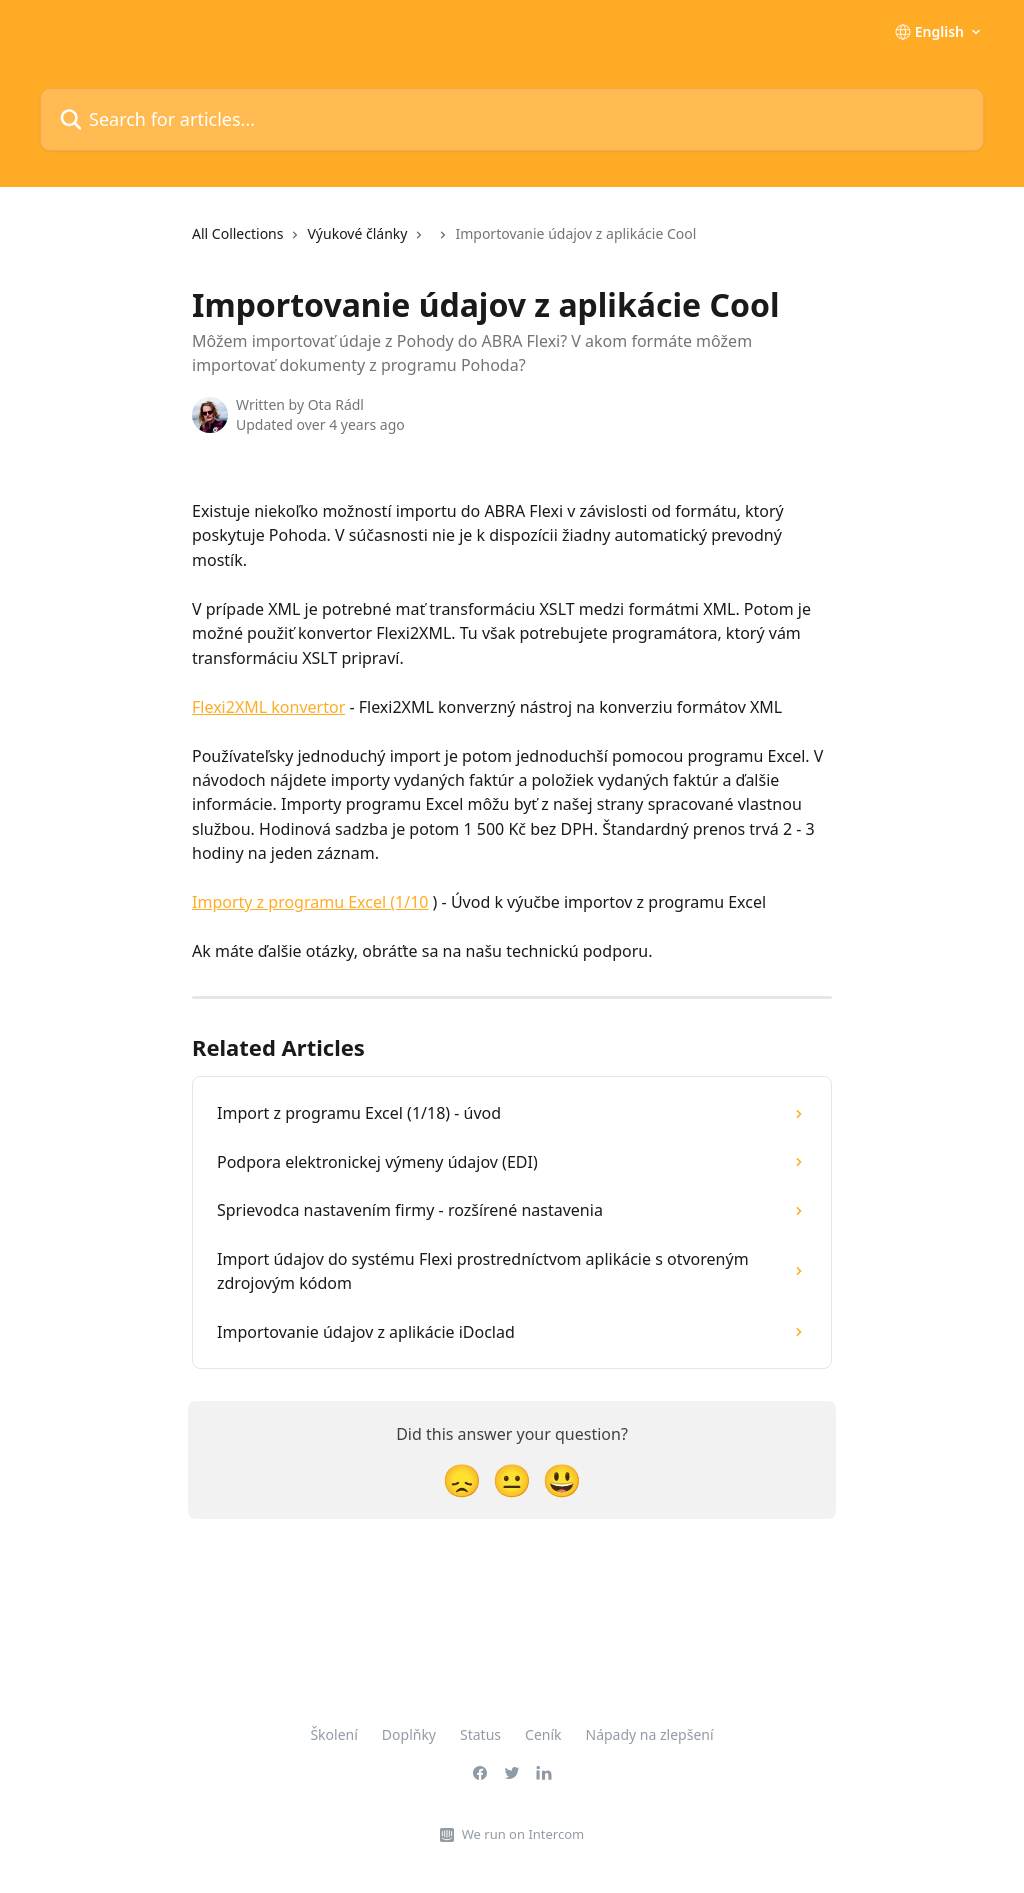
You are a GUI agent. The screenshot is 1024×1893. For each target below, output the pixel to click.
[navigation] (444, 242)
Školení (333, 1734)
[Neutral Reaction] (512, 1479)
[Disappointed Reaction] (462, 1479)
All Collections (237, 233)
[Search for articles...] (512, 119)
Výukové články (357, 233)
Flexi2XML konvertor (268, 707)
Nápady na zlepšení (650, 1734)
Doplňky (409, 1734)
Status (480, 1734)
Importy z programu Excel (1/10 (310, 902)
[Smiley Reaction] (562, 1479)
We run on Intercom (523, 1834)
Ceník (543, 1734)
